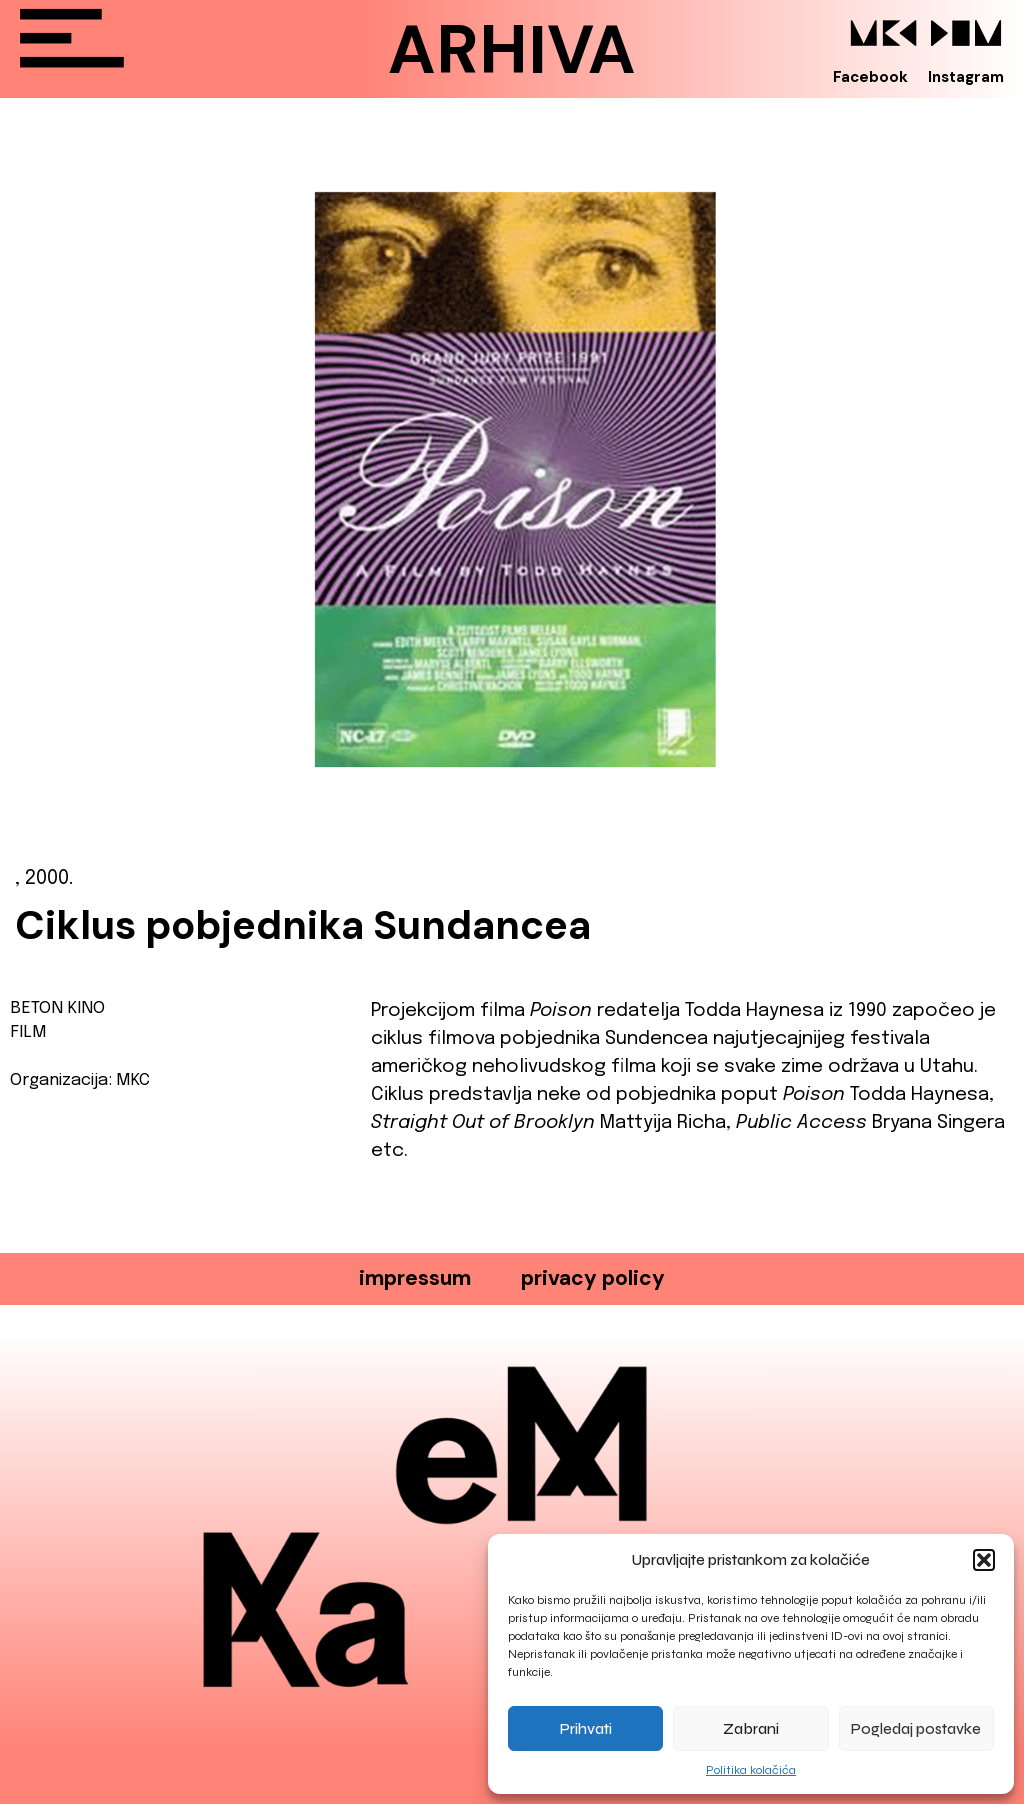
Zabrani (751, 1729)
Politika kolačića (751, 1770)
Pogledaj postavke (916, 1729)
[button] (984, 1560)
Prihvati (586, 1729)
